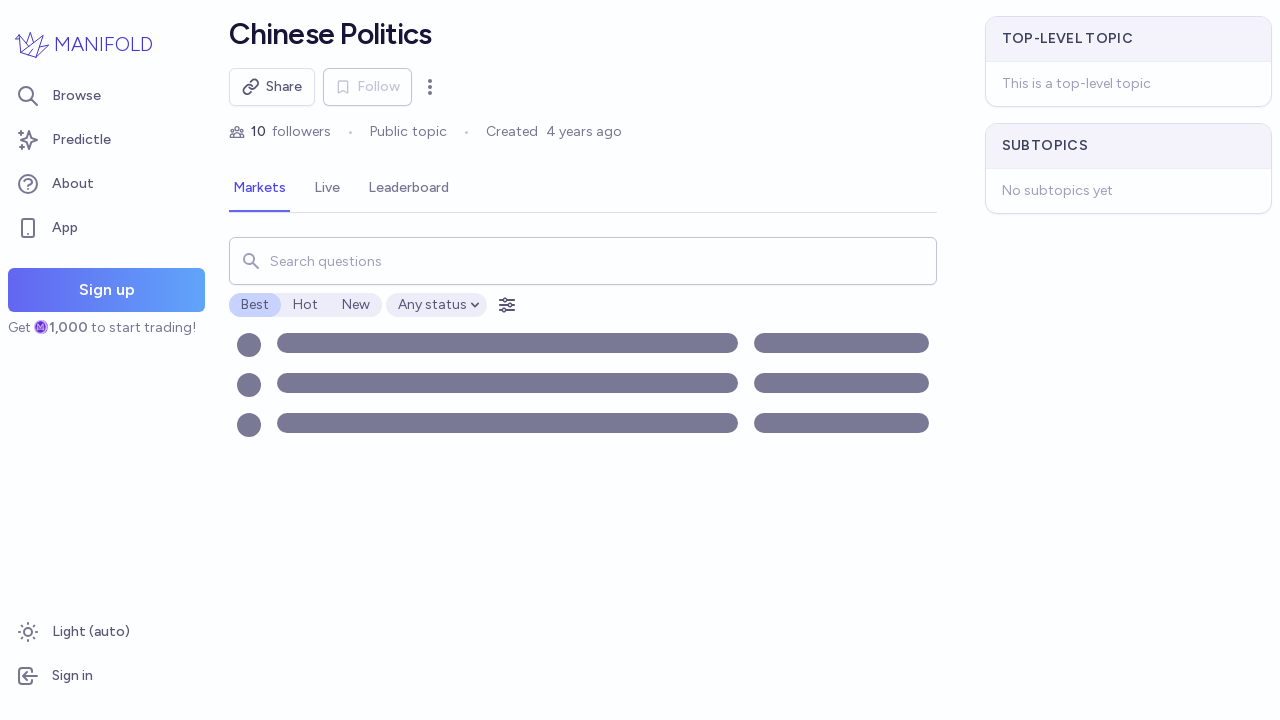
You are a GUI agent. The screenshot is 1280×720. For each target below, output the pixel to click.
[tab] (259, 189)
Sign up (107, 289)
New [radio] (356, 304)
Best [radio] (255, 304)
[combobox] (582, 261)
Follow (367, 86)
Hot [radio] (305, 304)
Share (272, 87)
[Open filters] (507, 305)
